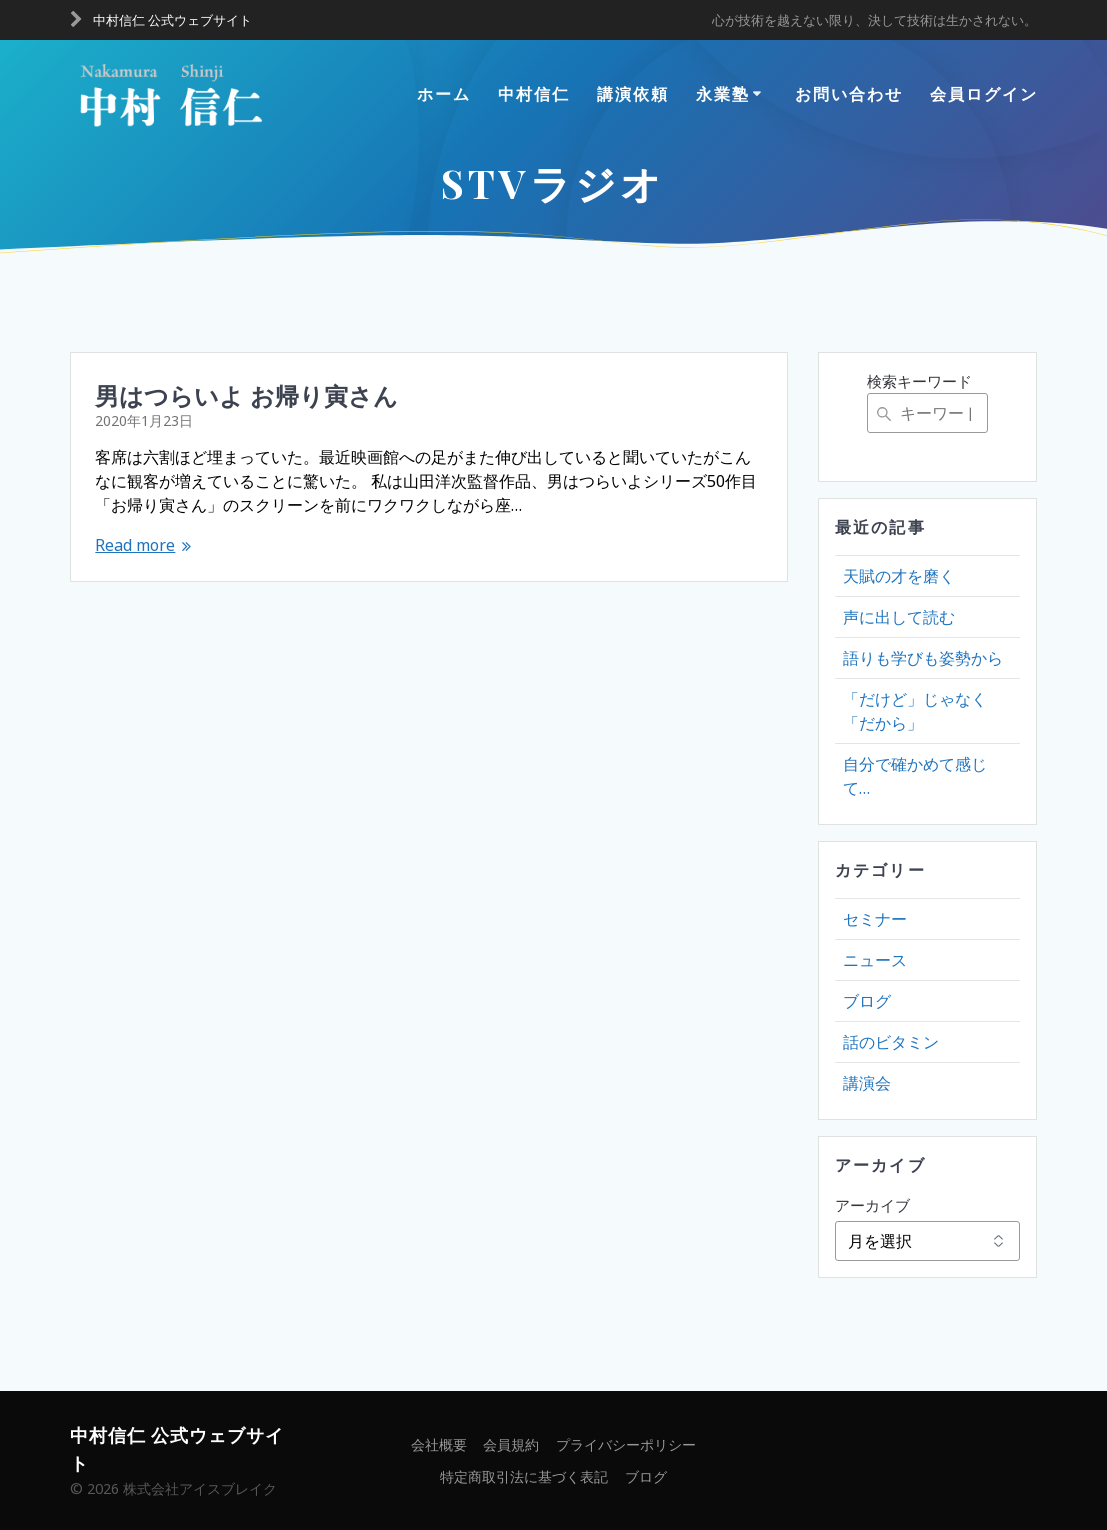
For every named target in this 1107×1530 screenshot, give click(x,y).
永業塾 (723, 94)
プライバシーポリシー (626, 1444)
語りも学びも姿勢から (923, 658)
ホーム (444, 94)
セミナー (875, 919)
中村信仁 (534, 94)
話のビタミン (891, 1042)
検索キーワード (919, 381)
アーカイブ (872, 1205)
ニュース (875, 960)
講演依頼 (633, 94)
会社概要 (439, 1444)
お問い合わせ (849, 94)
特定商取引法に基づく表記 (524, 1476)
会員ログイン (984, 94)
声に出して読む (899, 617)
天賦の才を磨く (899, 576)
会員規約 (511, 1444)
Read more (135, 545)
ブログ (867, 1001)
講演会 (867, 1083)
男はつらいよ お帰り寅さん (246, 395)
